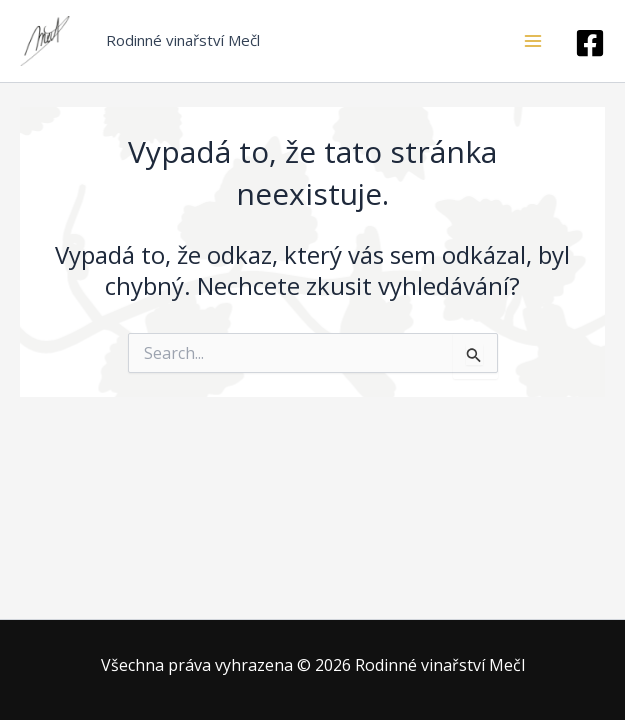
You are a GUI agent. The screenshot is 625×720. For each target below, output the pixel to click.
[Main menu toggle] (533, 41)
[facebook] (590, 43)
